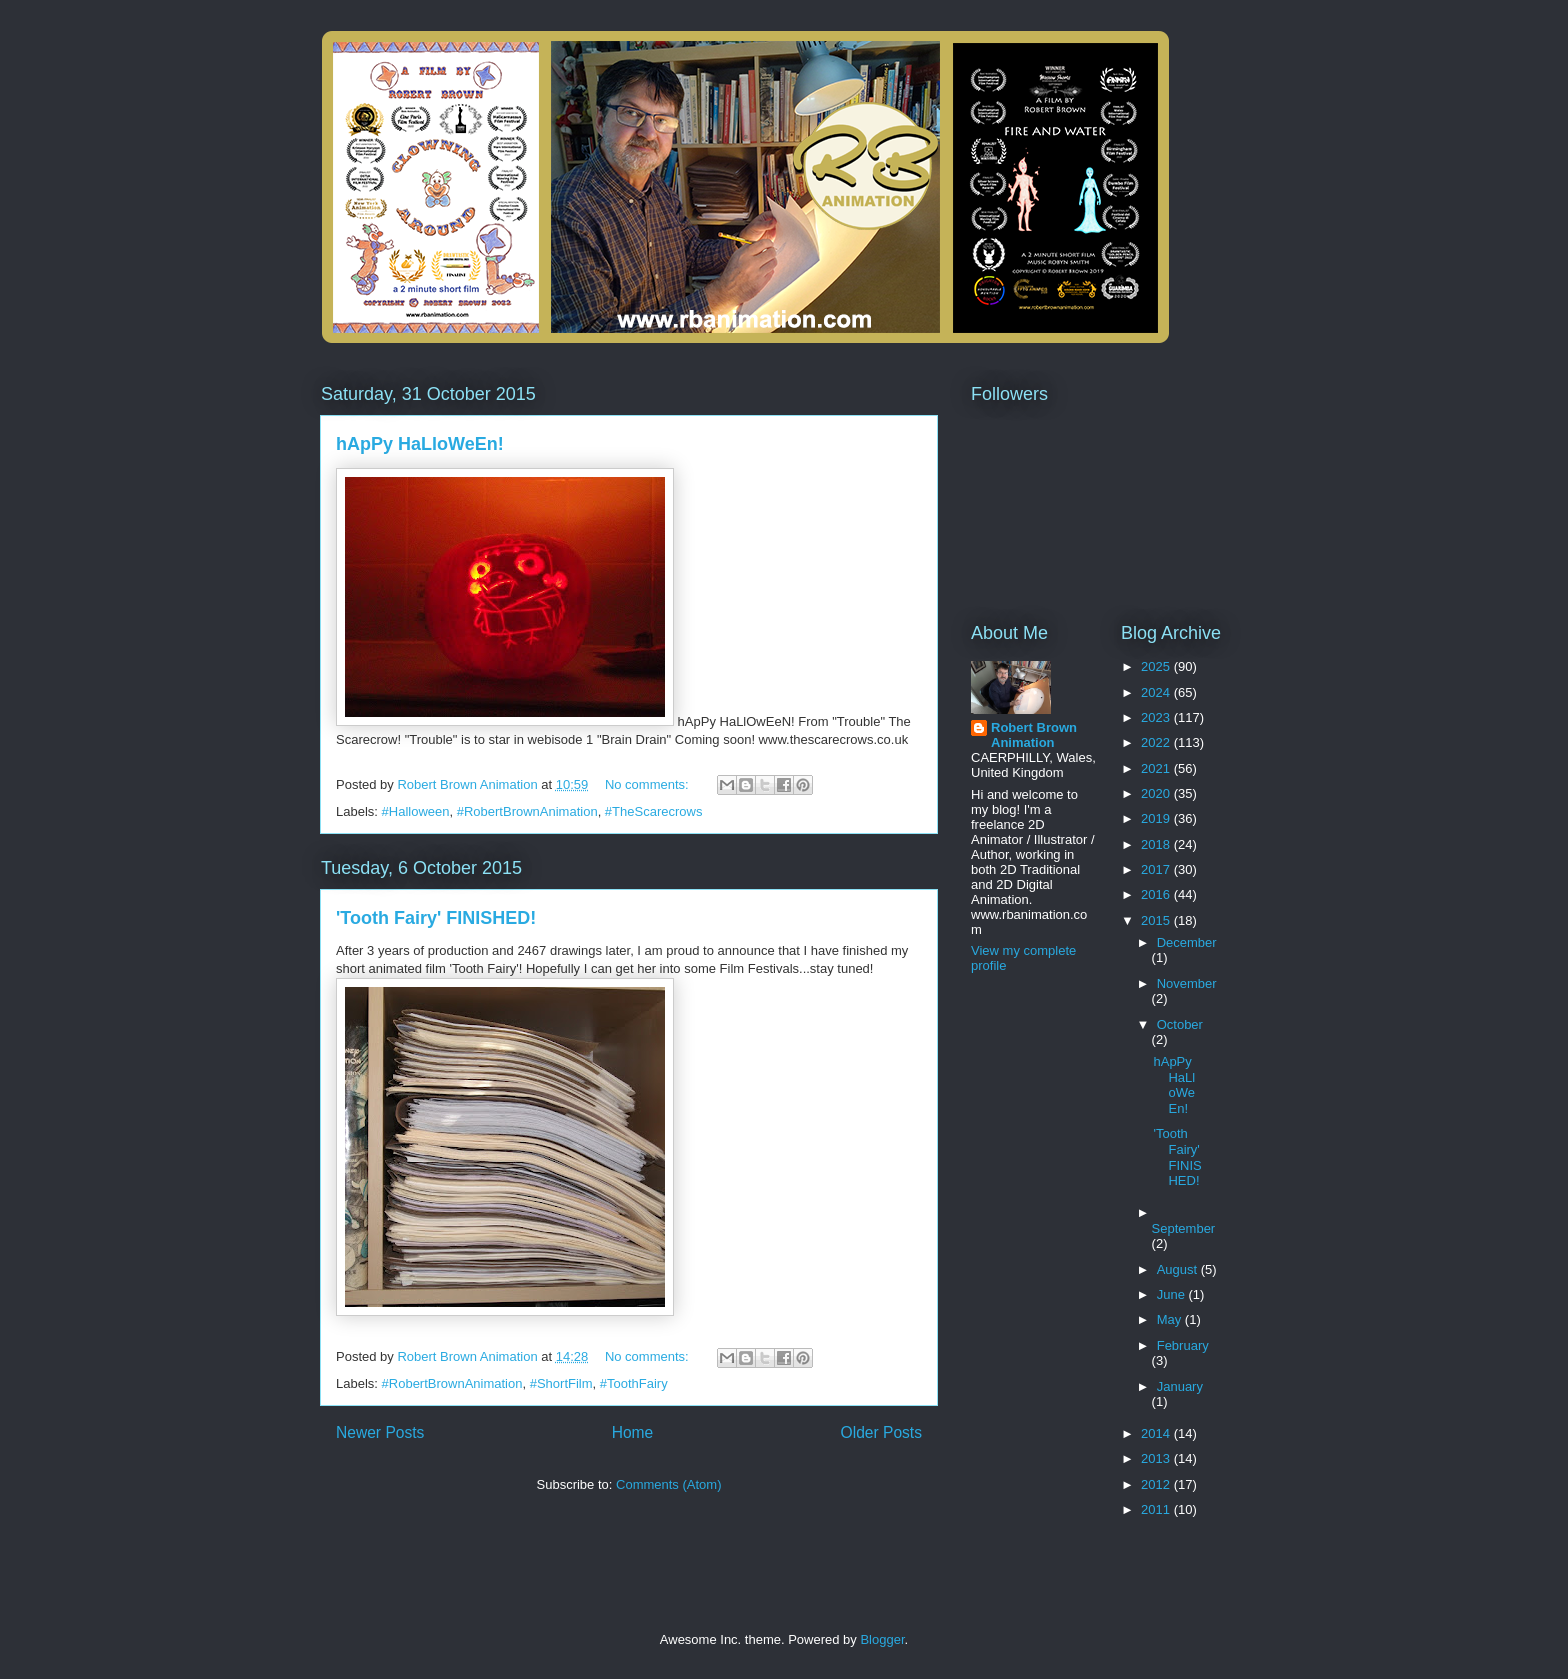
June (1173, 1294)
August (1179, 1269)
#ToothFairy (634, 1383)
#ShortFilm (561, 1383)
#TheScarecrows (654, 811)
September (1184, 1228)
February (1183, 1345)
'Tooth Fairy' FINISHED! (436, 918)
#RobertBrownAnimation (527, 811)
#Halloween (416, 811)
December (1187, 942)
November (1187, 983)
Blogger (882, 1639)
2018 (1157, 844)
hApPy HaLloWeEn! (420, 444)
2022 (1157, 742)
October (1180, 1024)
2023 (1157, 717)
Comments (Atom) (668, 1484)
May (1171, 1319)
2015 (1157, 920)
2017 (1157, 869)
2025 (1157, 666)
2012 (1157, 1484)
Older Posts (881, 1432)
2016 (1157, 894)
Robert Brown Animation (1034, 735)
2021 (1157, 768)
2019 (1157, 818)
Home (633, 1432)
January (1180, 1386)
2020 (1157, 793)
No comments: (648, 784)
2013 (1157, 1458)
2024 (1157, 692)
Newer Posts (380, 1432)
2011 (1157, 1509)
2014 (1157, 1433)
